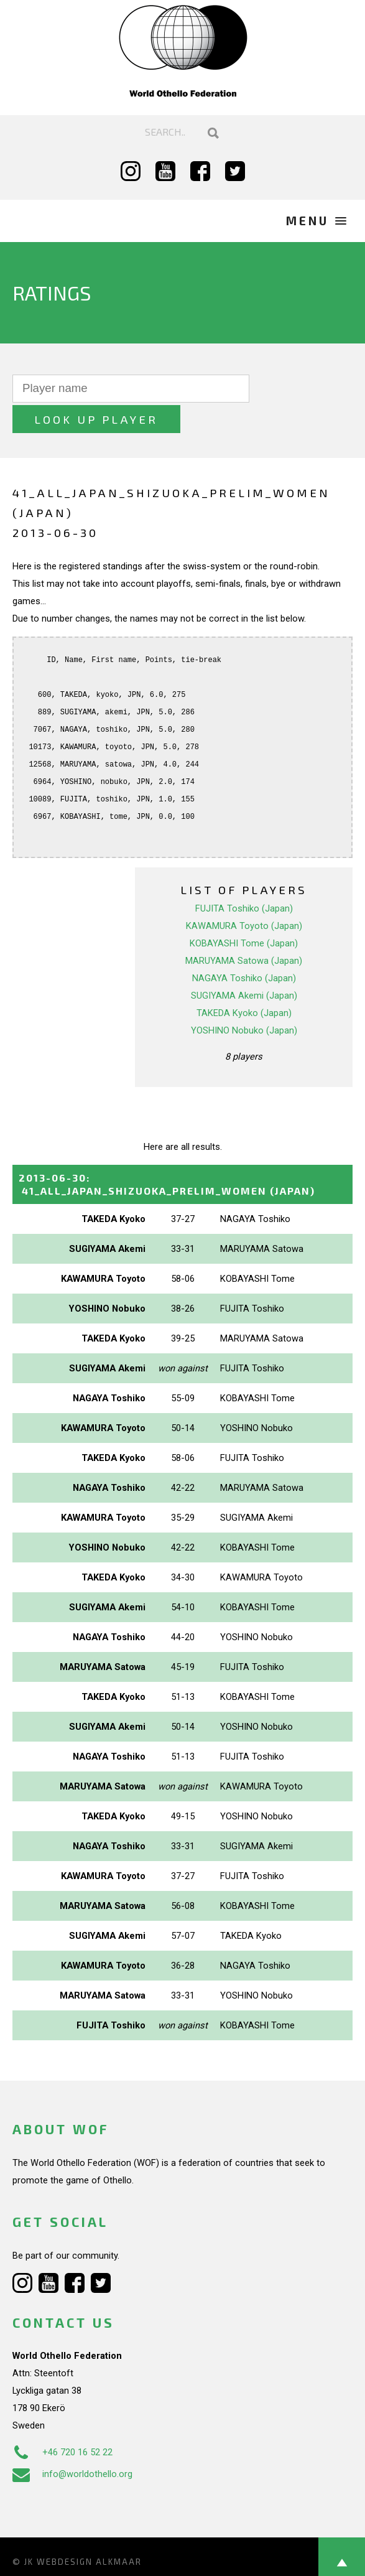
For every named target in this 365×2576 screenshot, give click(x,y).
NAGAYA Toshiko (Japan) (244, 947)
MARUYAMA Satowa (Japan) (243, 930)
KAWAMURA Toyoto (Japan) (244, 895)
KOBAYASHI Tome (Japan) (244, 912)
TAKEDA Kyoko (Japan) (244, 982)
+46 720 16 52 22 (62, 2421)
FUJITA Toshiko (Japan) (244, 878)
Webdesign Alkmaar (89, 2531)
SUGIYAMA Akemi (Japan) (244, 965)
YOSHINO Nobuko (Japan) (244, 1000)
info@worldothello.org (72, 2443)
